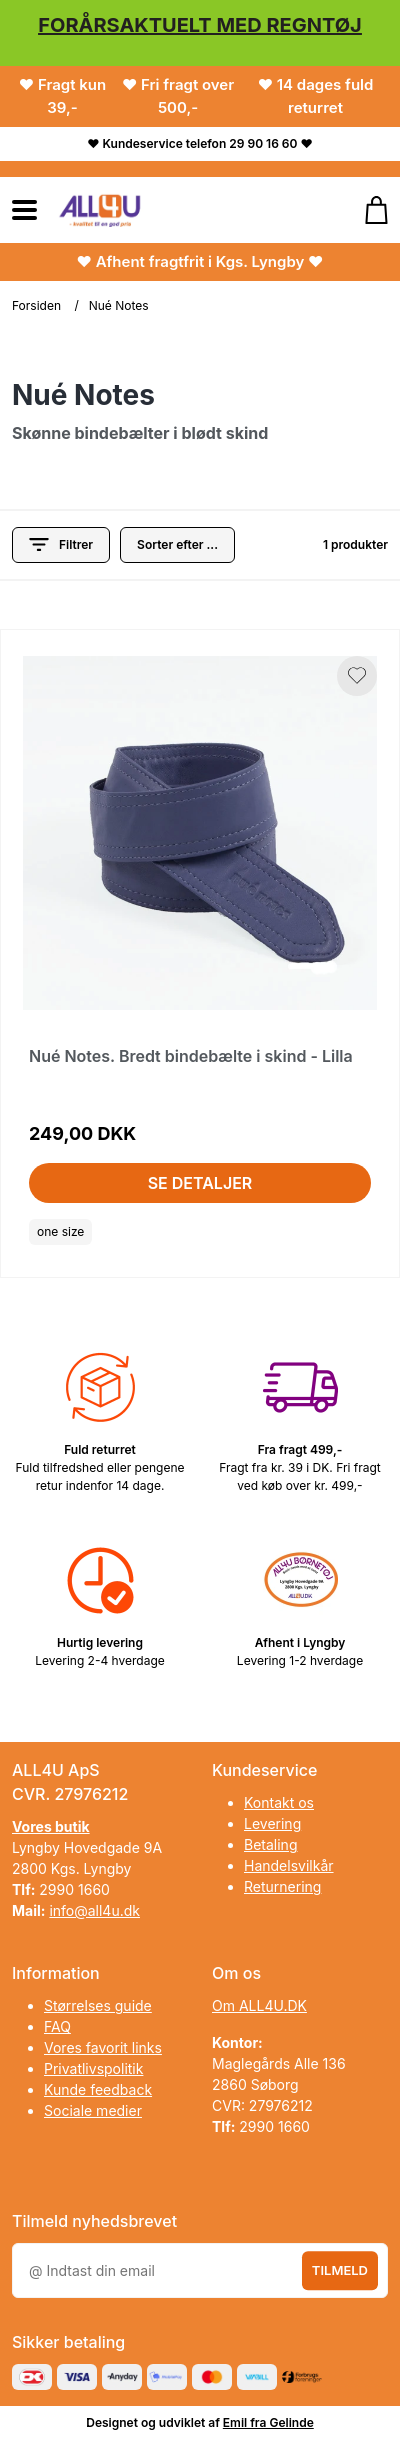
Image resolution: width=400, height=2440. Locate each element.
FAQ (57, 2026)
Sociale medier (93, 2110)
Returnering (282, 1886)
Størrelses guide (98, 2005)
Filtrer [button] (61, 544)
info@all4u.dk (94, 1910)
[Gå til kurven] (366, 210)
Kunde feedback (98, 2089)
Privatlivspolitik (93, 2068)
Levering (272, 1823)
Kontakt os (279, 1802)
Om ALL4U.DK (259, 2005)
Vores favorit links (103, 2047)
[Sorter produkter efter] (177, 545)
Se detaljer (200, 1183)
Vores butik (51, 1826)
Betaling (270, 1844)
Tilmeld (340, 2270)
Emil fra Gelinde (268, 2422)
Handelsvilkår (289, 1865)
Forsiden (36, 305)
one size (60, 1231)
